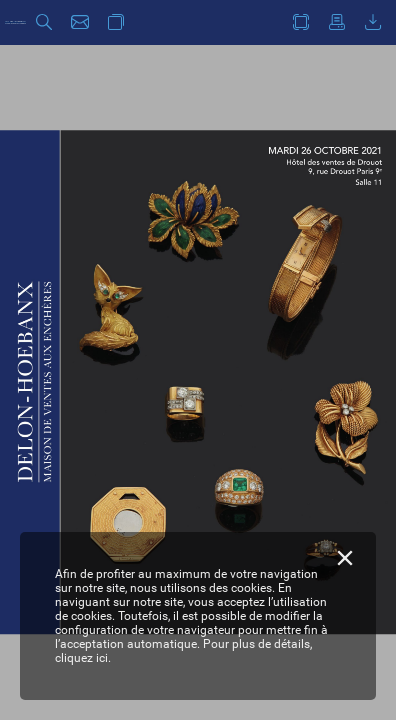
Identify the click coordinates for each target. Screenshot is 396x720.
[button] (44, 22)
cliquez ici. (83, 658)
